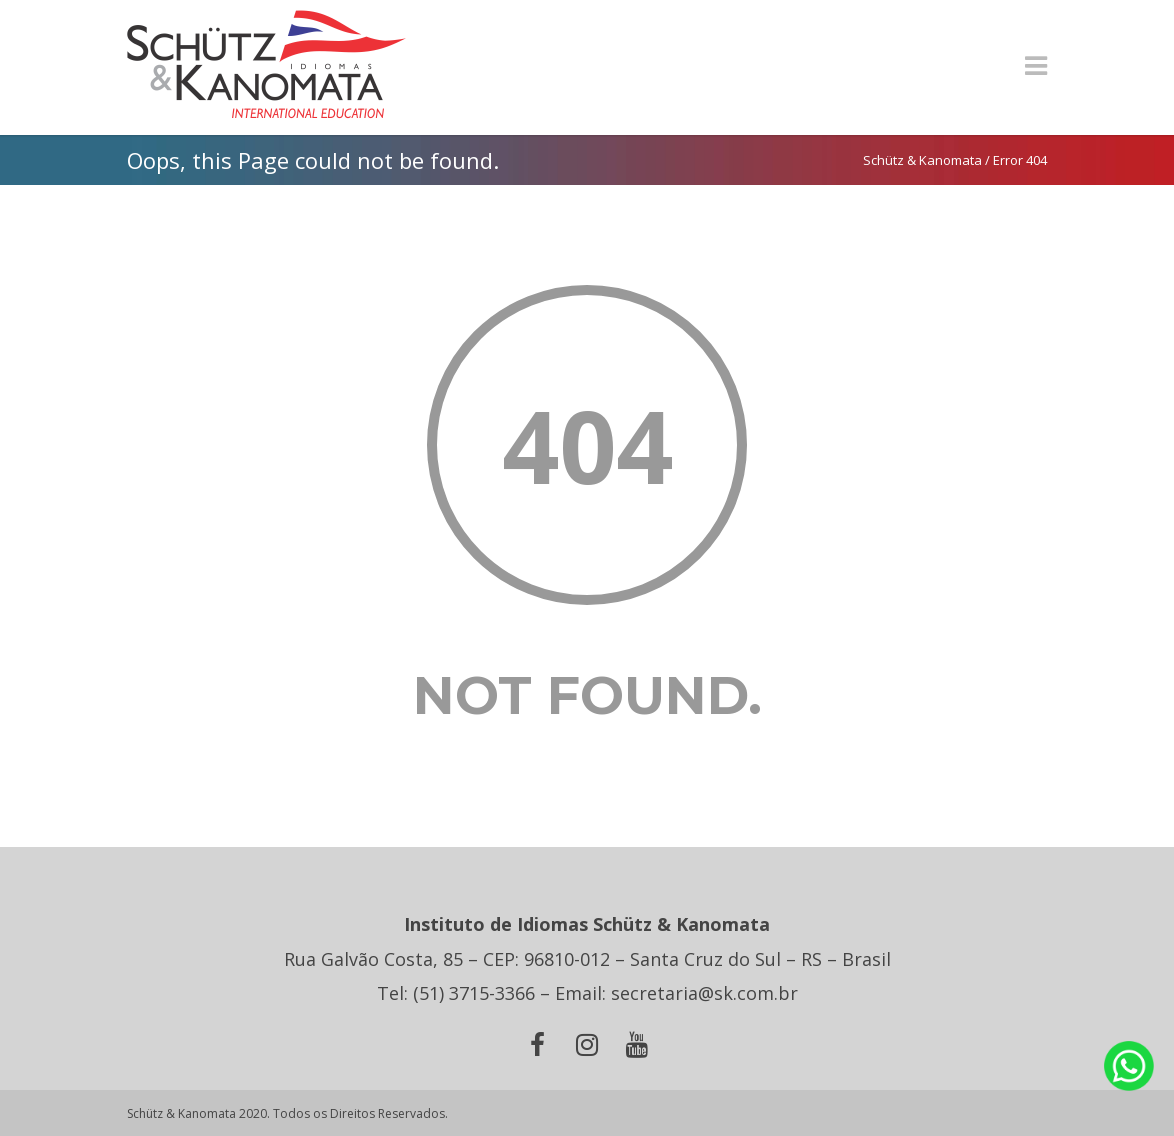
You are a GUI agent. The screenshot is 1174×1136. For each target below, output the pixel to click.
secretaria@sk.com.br (704, 993)
